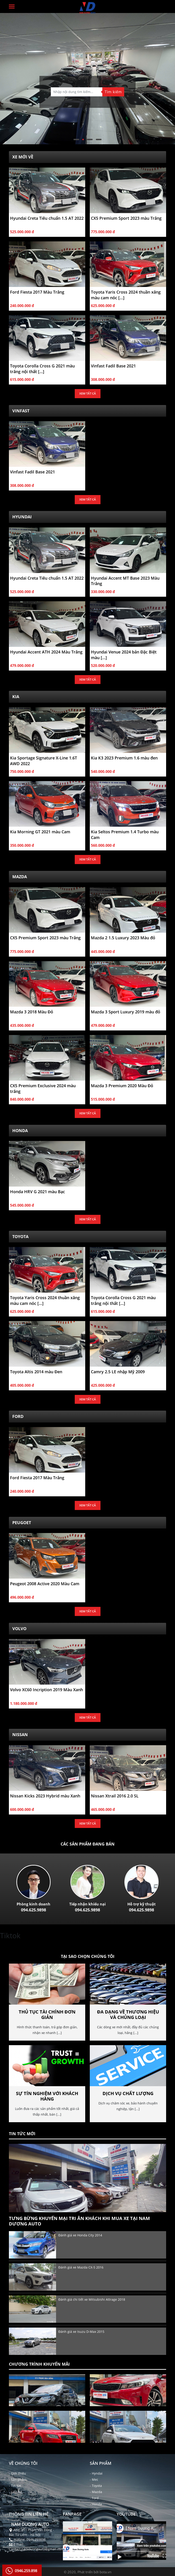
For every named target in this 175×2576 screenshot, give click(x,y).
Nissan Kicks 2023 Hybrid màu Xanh (45, 1795)
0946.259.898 (26, 2570)
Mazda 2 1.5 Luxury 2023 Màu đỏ (123, 937)
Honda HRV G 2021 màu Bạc (37, 1191)
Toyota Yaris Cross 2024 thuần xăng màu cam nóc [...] (126, 294)
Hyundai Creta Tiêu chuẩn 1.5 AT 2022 (47, 218)
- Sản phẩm (17, 2479)
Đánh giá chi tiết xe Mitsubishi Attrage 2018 (91, 2298)
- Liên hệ (15, 2491)
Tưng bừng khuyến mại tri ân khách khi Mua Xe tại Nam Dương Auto (79, 2220)
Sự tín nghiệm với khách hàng (47, 2095)
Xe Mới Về (22, 157)
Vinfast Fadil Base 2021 (113, 366)
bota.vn (105, 2571)
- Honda (96, 2503)
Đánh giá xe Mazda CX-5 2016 (80, 2266)
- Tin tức (15, 2485)
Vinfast (20, 410)
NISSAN (20, 1734)
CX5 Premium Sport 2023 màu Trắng (126, 218)
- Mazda (96, 2491)
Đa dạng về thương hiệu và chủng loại (128, 2013)
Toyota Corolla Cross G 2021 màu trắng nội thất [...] (42, 368)
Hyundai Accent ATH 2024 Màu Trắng (46, 651)
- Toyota (96, 2485)
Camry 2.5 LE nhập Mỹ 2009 (118, 1371)
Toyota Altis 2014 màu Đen (36, 1371)
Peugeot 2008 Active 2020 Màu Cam (44, 1583)
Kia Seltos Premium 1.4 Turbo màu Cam (125, 834)
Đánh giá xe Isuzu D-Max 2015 (81, 2330)
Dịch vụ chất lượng (128, 2092)
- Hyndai (96, 2472)
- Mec (94, 2479)
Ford (17, 1416)
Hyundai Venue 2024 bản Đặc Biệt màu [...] (124, 654)
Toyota (20, 1236)
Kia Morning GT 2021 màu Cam (40, 831)
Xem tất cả (87, 393)
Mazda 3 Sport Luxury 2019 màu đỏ (125, 1011)
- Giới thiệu (17, 2472)
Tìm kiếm (113, 91)
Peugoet (21, 1522)
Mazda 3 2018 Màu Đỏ (31, 1011)
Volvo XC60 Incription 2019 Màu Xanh (46, 1689)
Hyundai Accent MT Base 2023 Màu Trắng (125, 580)
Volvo (19, 1628)
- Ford (94, 2497)
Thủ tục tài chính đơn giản (47, 2013)
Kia (15, 696)
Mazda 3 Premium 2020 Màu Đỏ (122, 1085)
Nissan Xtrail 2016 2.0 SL (115, 1795)
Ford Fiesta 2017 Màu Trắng (37, 292)
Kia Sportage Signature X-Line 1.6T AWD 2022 (43, 760)
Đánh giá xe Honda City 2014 (80, 2234)
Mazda (19, 876)
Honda (20, 1130)
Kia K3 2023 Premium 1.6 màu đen (124, 757)
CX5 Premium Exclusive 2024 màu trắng (43, 1088)
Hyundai (22, 516)
